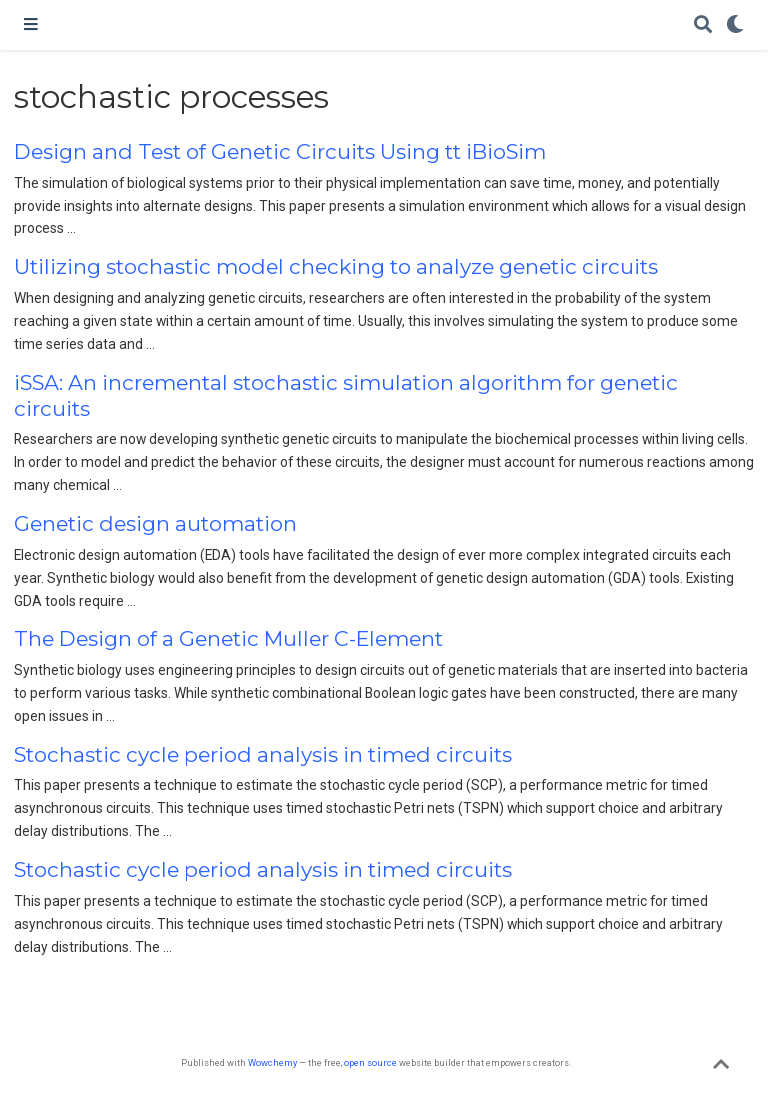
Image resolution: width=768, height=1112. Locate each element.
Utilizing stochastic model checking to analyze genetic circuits (336, 266)
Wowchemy (272, 1062)
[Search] (703, 25)
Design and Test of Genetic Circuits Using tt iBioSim (280, 151)
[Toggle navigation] (31, 25)
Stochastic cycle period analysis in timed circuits (263, 754)
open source (370, 1062)
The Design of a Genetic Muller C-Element (228, 638)
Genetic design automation (155, 523)
